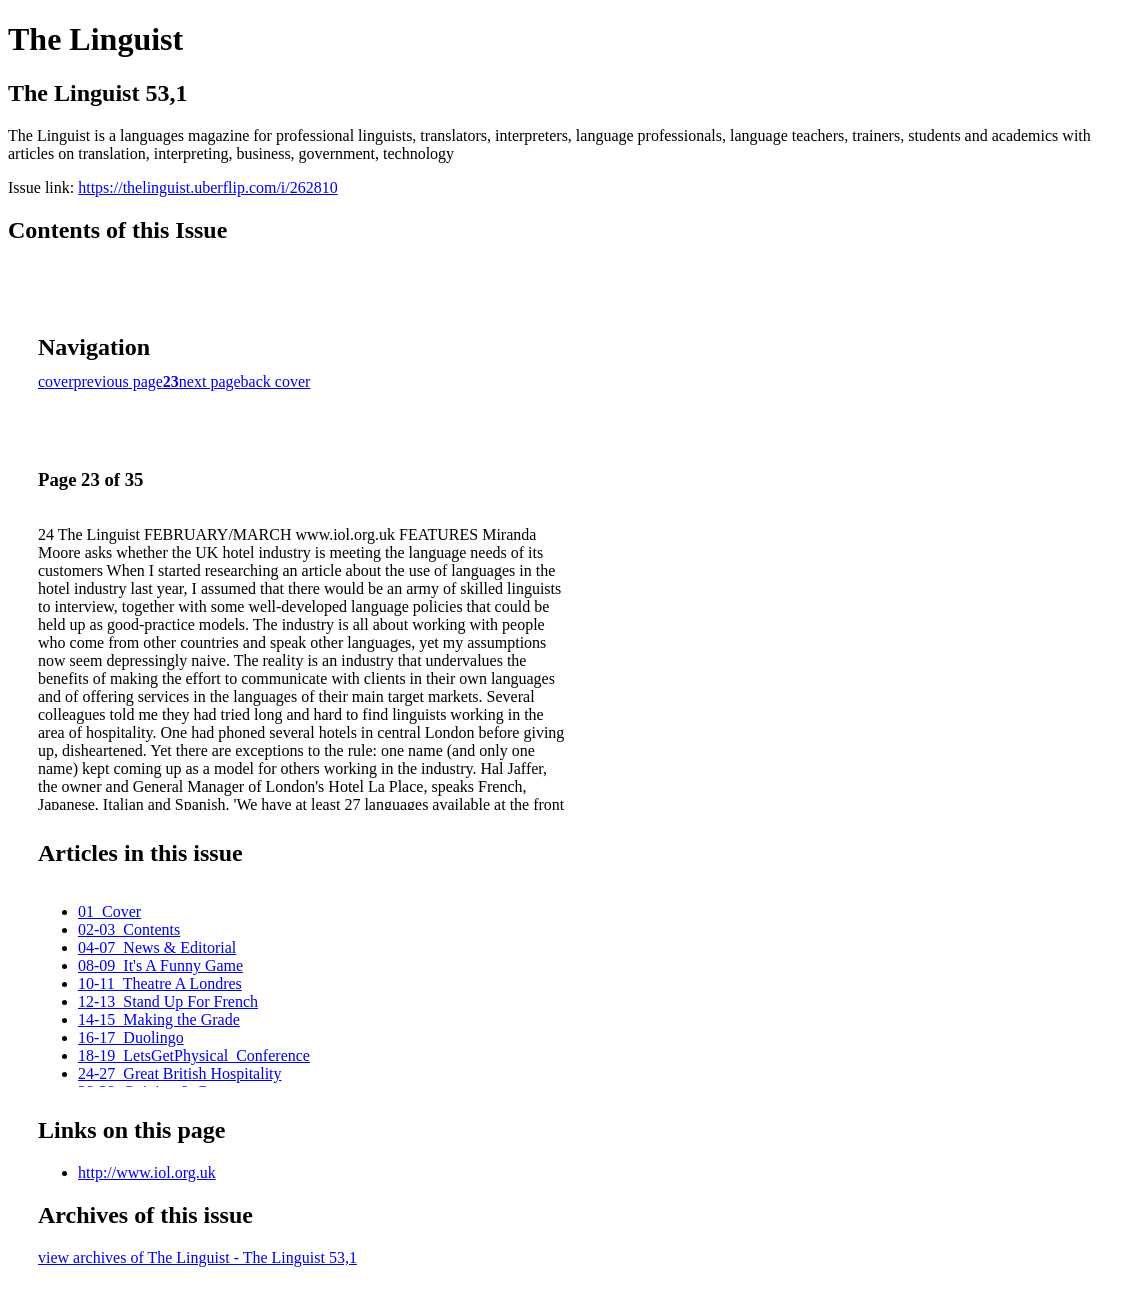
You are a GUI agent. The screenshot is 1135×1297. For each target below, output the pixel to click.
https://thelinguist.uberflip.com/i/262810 (208, 187)
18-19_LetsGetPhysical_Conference (194, 1055)
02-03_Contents (129, 929)
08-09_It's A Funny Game (160, 965)
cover (56, 381)
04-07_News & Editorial (157, 947)
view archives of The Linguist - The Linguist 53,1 (197, 1257)
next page (210, 381)
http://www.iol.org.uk (147, 1172)
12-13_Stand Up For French (168, 1001)
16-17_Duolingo (131, 1037)
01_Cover (109, 911)
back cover (276, 381)
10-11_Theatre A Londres (160, 983)
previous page (118, 381)
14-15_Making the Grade (159, 1019)
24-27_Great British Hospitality (180, 1073)
